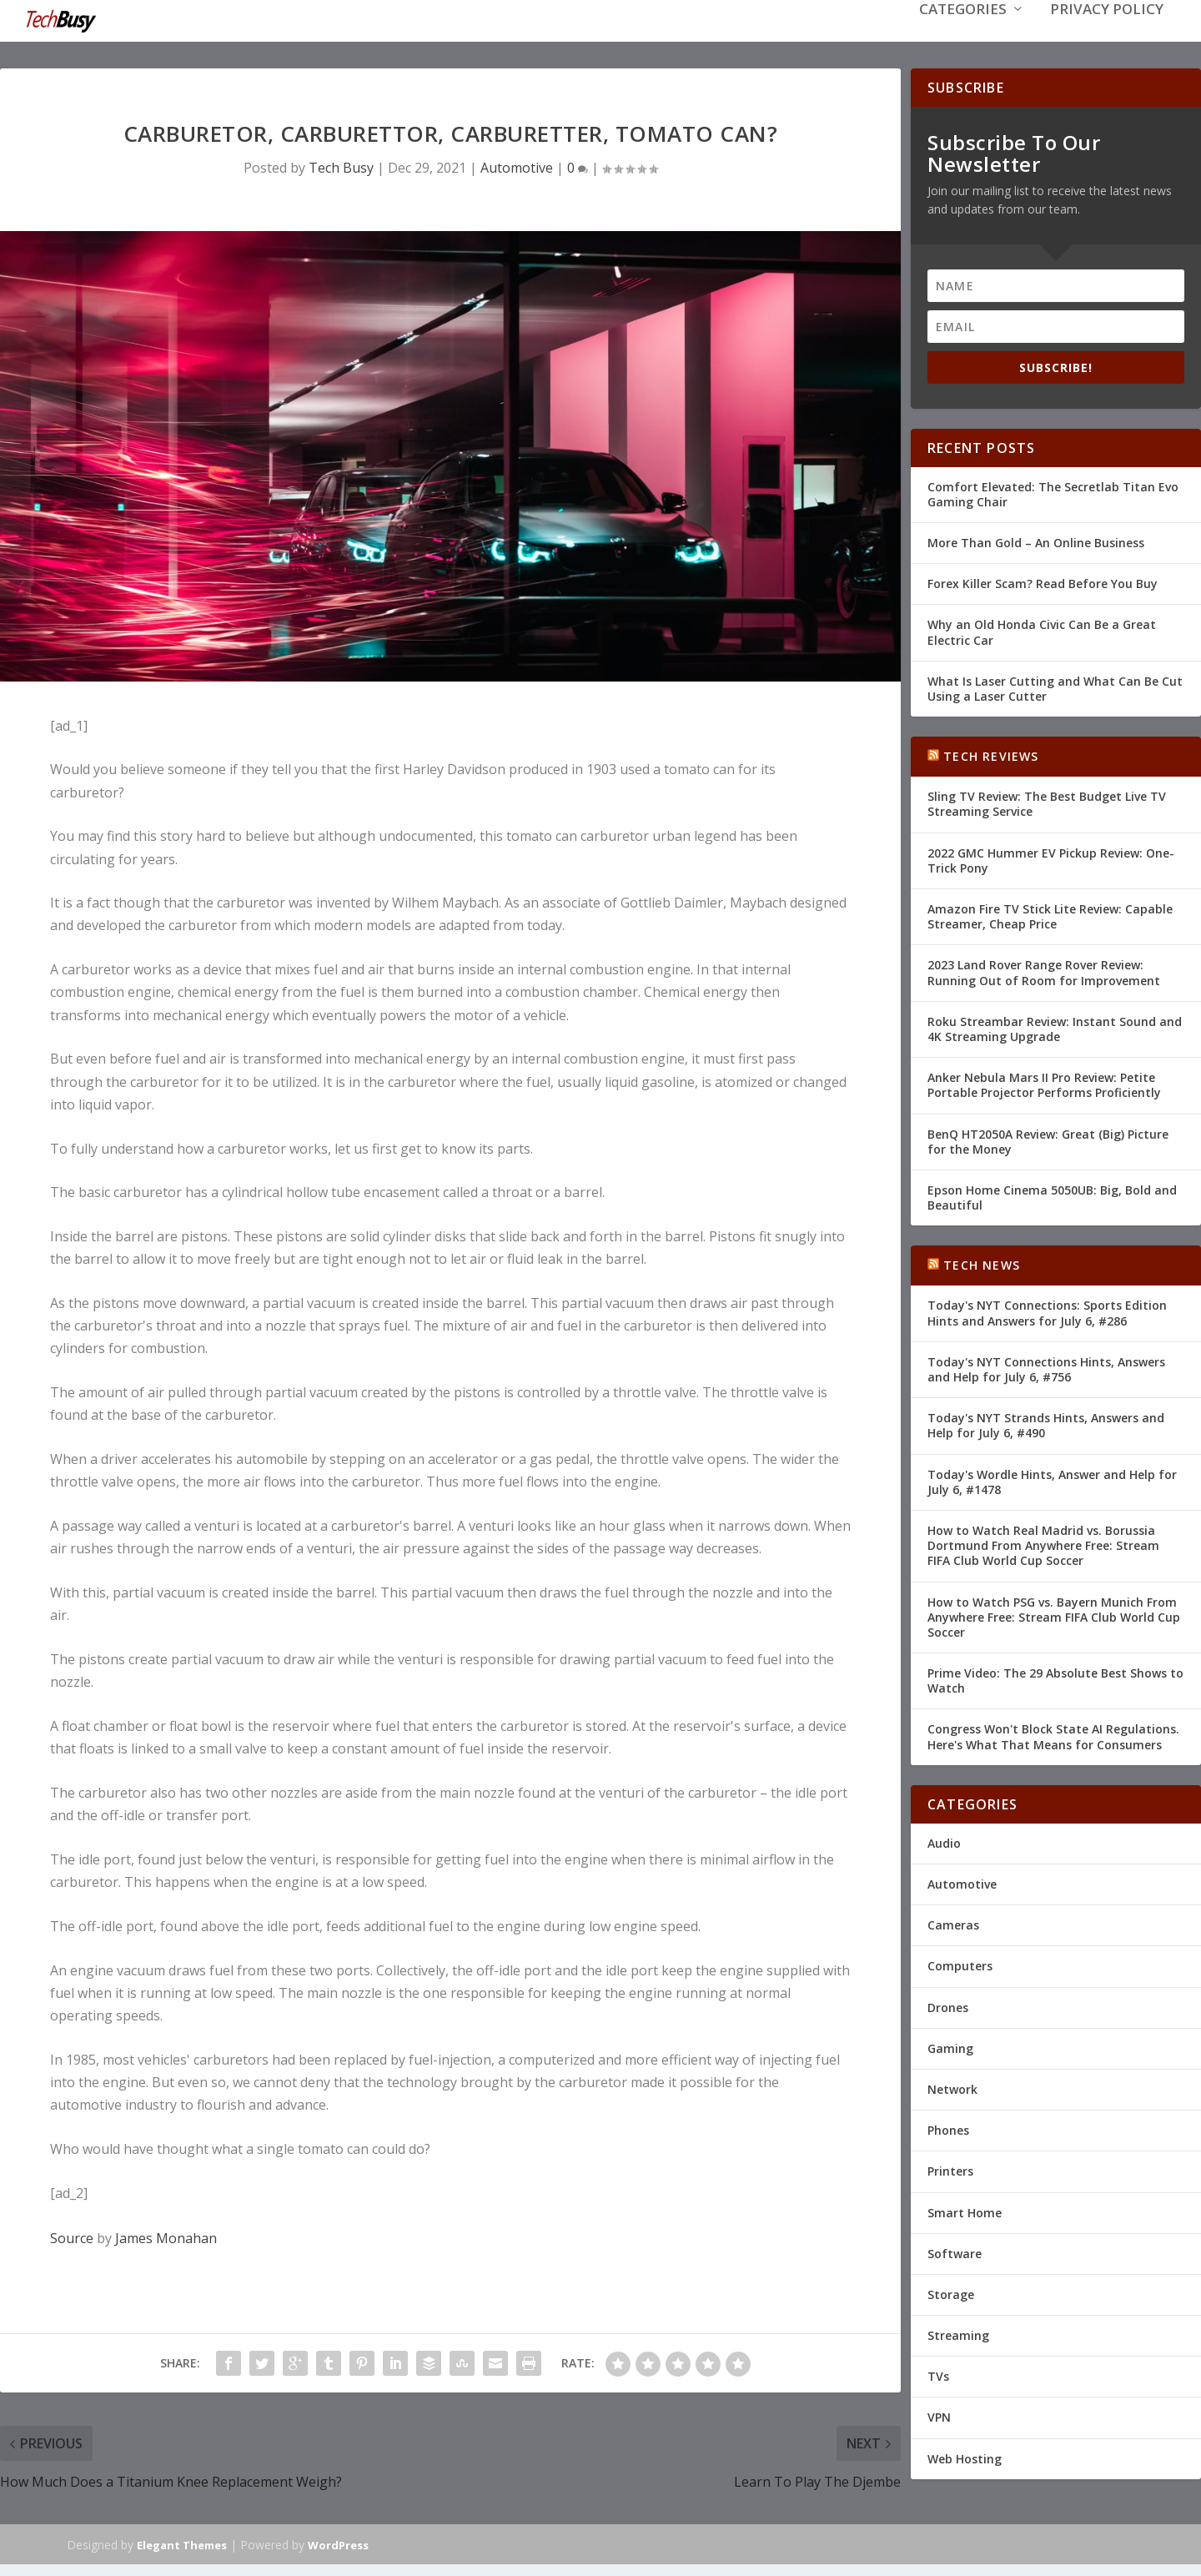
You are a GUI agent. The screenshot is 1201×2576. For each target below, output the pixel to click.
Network (952, 2088)
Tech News (981, 1263)
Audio (944, 1841)
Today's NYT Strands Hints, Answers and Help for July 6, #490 (1045, 1423)
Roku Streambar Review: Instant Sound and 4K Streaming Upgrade (1054, 1027)
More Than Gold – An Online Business (1035, 541)
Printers (950, 2169)
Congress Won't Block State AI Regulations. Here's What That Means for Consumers (1053, 1734)
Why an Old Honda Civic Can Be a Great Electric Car (1041, 630)
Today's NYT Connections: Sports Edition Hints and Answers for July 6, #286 (1047, 1311)
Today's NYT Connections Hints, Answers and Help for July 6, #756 (1046, 1367)
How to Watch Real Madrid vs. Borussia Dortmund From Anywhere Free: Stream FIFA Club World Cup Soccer (1043, 1544)
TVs (938, 2374)
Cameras (953, 1923)
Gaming (950, 2047)
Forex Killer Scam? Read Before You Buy (1042, 582)
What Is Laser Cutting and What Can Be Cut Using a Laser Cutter (1055, 687)
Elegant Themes (182, 2543)
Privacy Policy (1106, 35)
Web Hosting (964, 2457)
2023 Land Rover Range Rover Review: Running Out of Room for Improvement (1043, 970)
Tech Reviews (990, 754)
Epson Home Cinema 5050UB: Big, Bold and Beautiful (1052, 1195)
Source (71, 2236)
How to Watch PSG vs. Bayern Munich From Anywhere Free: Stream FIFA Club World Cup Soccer (1053, 1615)
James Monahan (166, 2236)
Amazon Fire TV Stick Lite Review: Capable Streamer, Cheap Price (1050, 914)
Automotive (516, 166)
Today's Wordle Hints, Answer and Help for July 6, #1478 (1052, 1480)
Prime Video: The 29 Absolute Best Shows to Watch (1055, 1678)
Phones (948, 2128)
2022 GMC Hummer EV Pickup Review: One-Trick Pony (1050, 858)
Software (954, 2252)
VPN (939, 2415)
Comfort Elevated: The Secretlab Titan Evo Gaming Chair (1052, 492)
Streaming (958, 2334)
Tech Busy (341, 166)
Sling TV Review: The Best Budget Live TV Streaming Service (1046, 802)
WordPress (338, 2543)
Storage (950, 2293)
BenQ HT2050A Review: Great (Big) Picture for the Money (1047, 1139)
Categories (963, 35)
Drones (947, 2006)
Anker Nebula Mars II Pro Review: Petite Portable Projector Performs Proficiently (1044, 1083)
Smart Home (964, 2210)
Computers (959, 1964)
